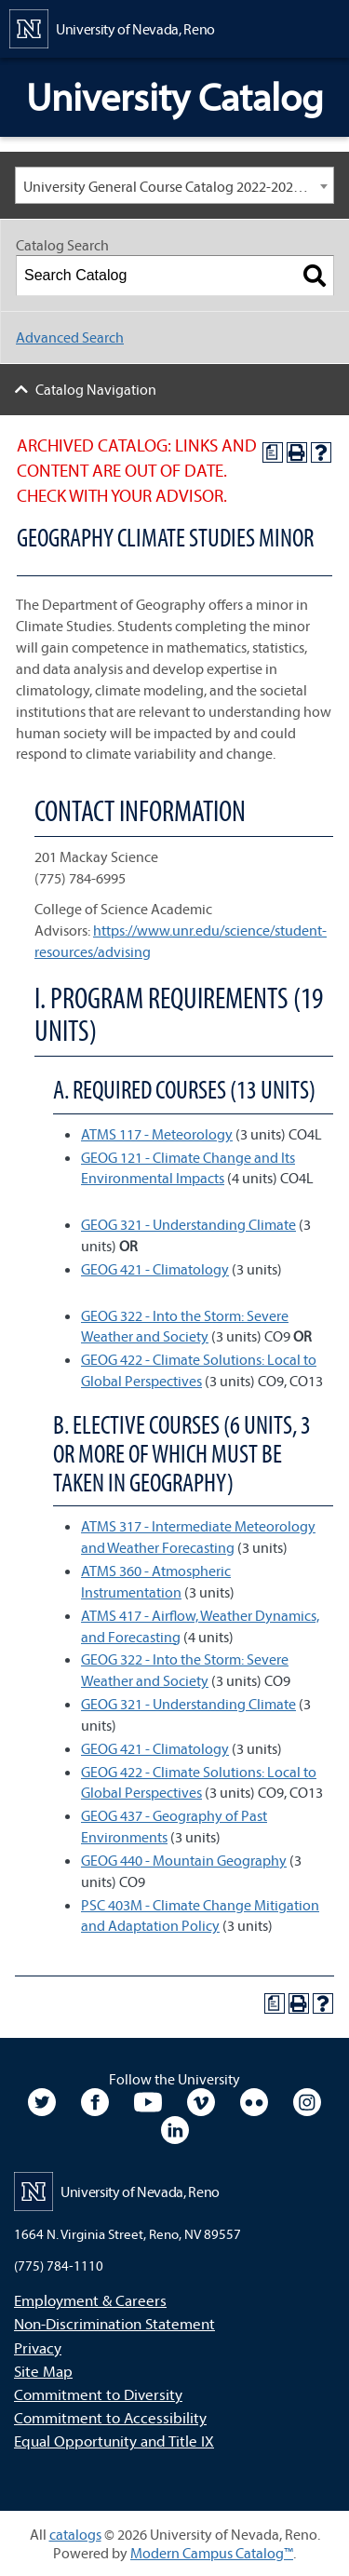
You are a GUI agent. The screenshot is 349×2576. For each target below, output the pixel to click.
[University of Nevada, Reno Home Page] (112, 27)
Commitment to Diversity (98, 2394)
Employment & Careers (90, 2300)
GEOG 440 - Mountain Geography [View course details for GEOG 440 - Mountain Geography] (184, 1860)
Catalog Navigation (95, 389)
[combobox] (174, 185)
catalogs (75, 2534)
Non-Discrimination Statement (114, 2323)
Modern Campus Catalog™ (211, 2552)
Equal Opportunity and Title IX (114, 2440)
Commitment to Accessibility (110, 2417)
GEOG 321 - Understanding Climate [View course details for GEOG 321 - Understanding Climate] (188, 1224)
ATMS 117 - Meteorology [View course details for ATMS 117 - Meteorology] (157, 1134)
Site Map (43, 2370)
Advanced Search (70, 337)
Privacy (37, 2347)
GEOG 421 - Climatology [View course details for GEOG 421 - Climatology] (155, 1269)
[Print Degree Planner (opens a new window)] (272, 452)
